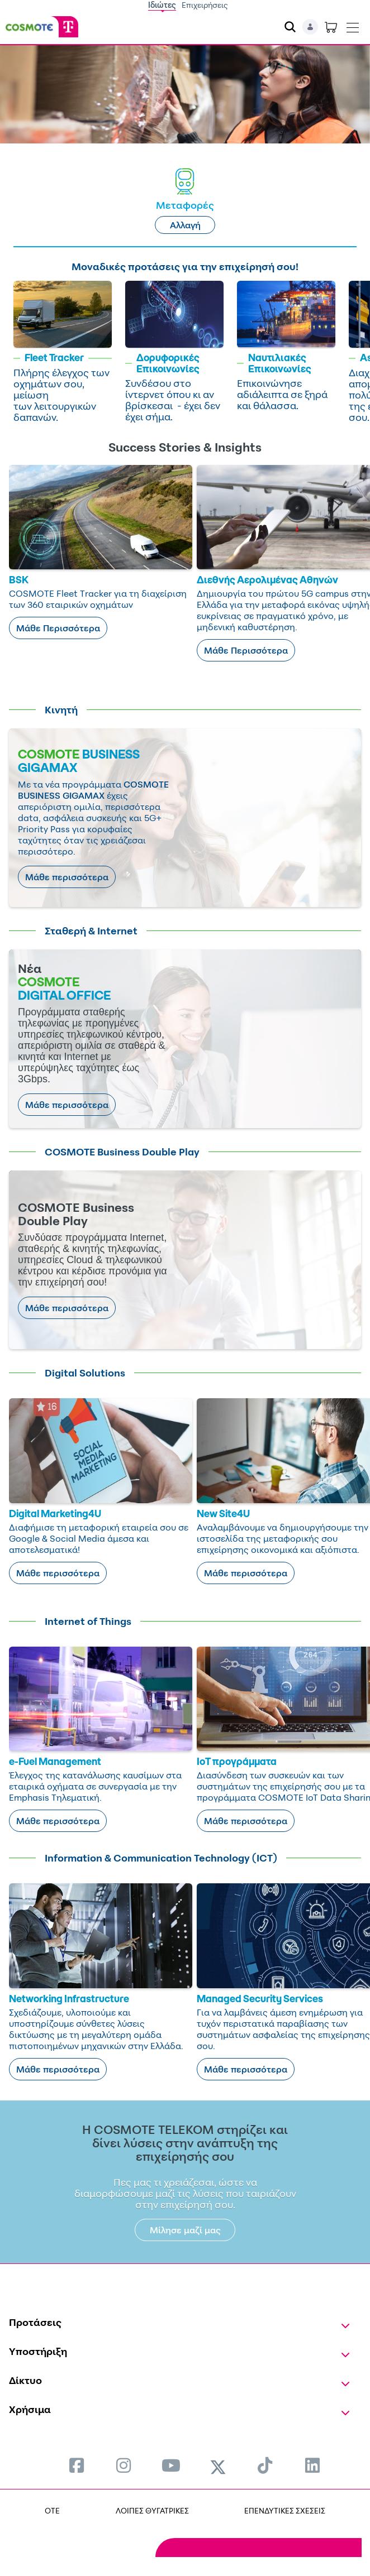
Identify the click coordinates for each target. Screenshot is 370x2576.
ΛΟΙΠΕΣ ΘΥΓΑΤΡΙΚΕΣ (152, 2510)
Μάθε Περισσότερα (58, 628)
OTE (52, 2510)
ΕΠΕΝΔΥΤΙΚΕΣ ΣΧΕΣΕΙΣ (284, 2510)
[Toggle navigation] (353, 25)
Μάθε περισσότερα (66, 876)
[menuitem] (76, 2465)
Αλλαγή (185, 225)
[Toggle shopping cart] (331, 27)
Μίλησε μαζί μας (185, 2230)
